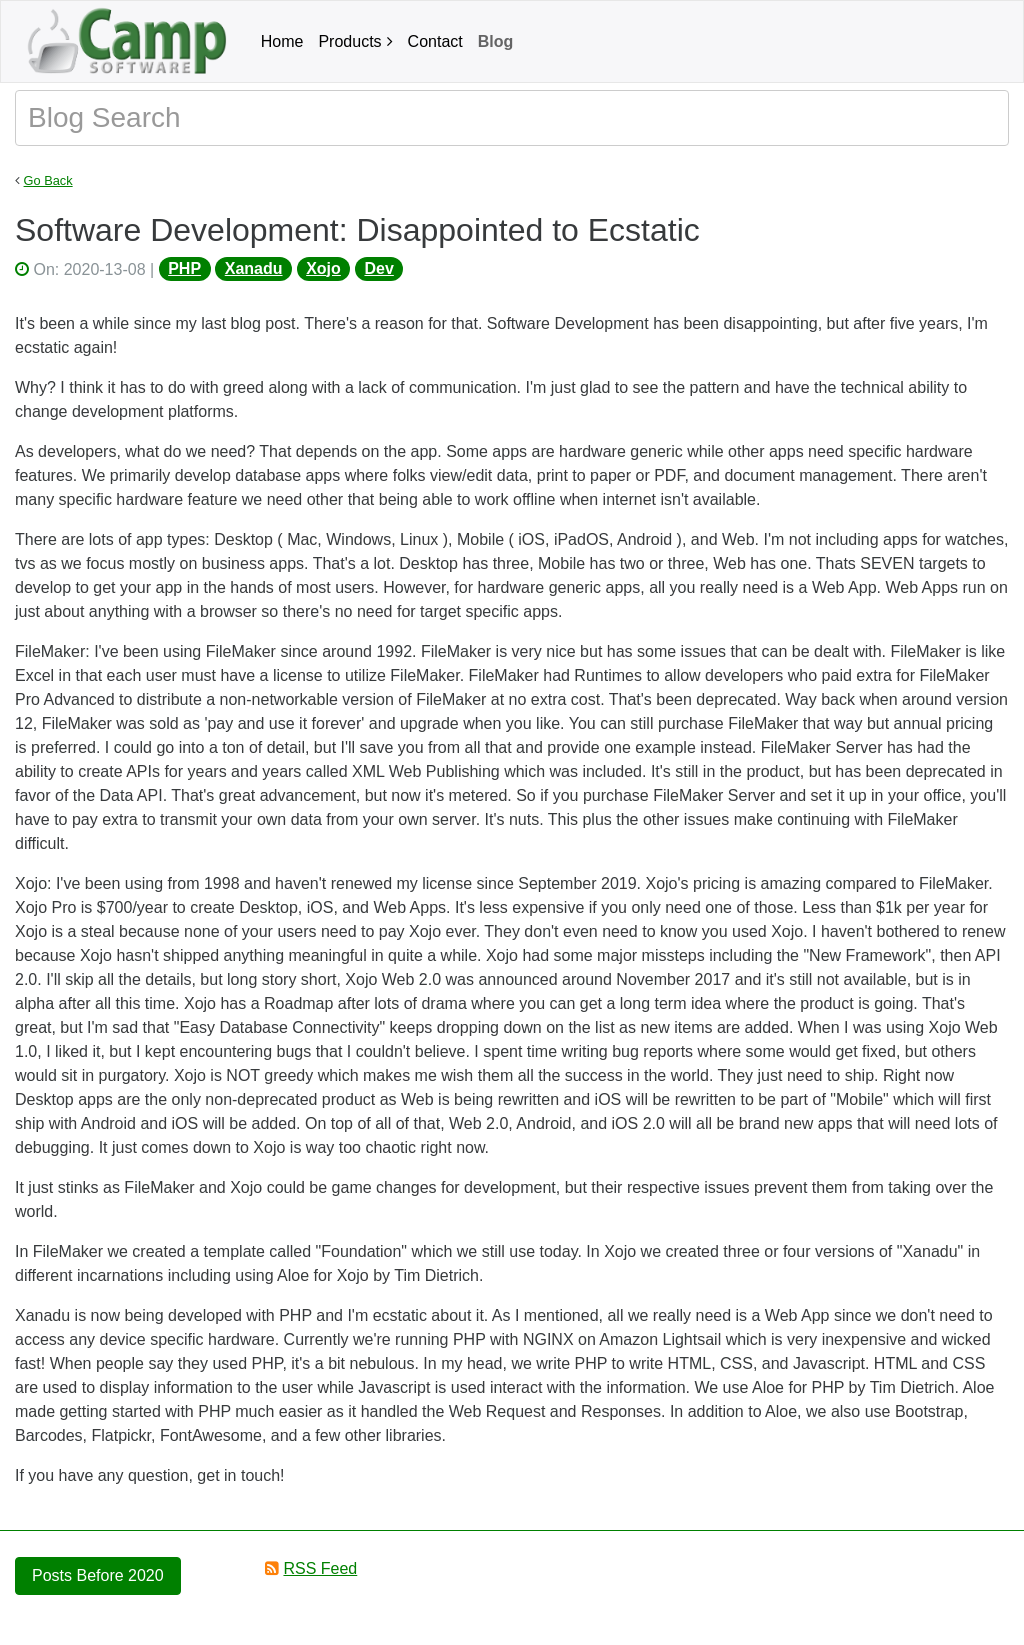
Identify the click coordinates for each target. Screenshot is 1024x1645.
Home (282, 41)
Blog (496, 41)
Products (349, 41)
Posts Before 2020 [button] (98, 1575)
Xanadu (254, 268)
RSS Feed (320, 1568)
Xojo (323, 268)
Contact (435, 41)
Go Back (48, 180)
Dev (378, 268)
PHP (184, 268)
